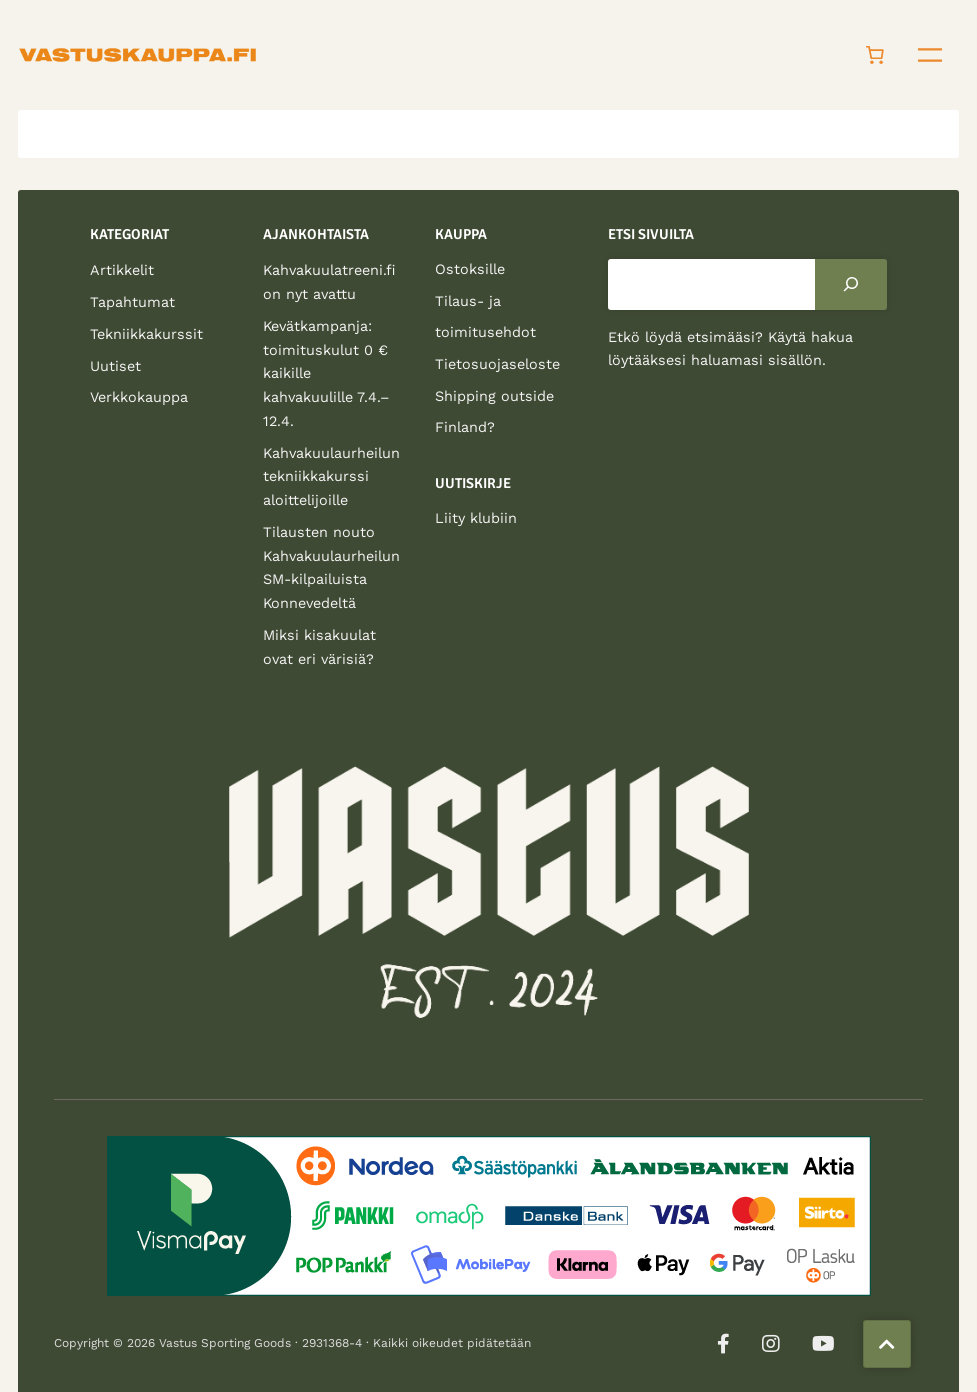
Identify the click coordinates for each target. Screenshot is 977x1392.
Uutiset (115, 366)
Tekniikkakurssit (146, 334)
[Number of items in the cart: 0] (875, 55)
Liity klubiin (476, 518)
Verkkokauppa (139, 397)
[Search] (851, 284)
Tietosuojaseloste (497, 364)
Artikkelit (122, 270)
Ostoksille (470, 269)
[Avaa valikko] (930, 55)
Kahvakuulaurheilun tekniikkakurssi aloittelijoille (331, 477)
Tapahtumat (132, 302)
